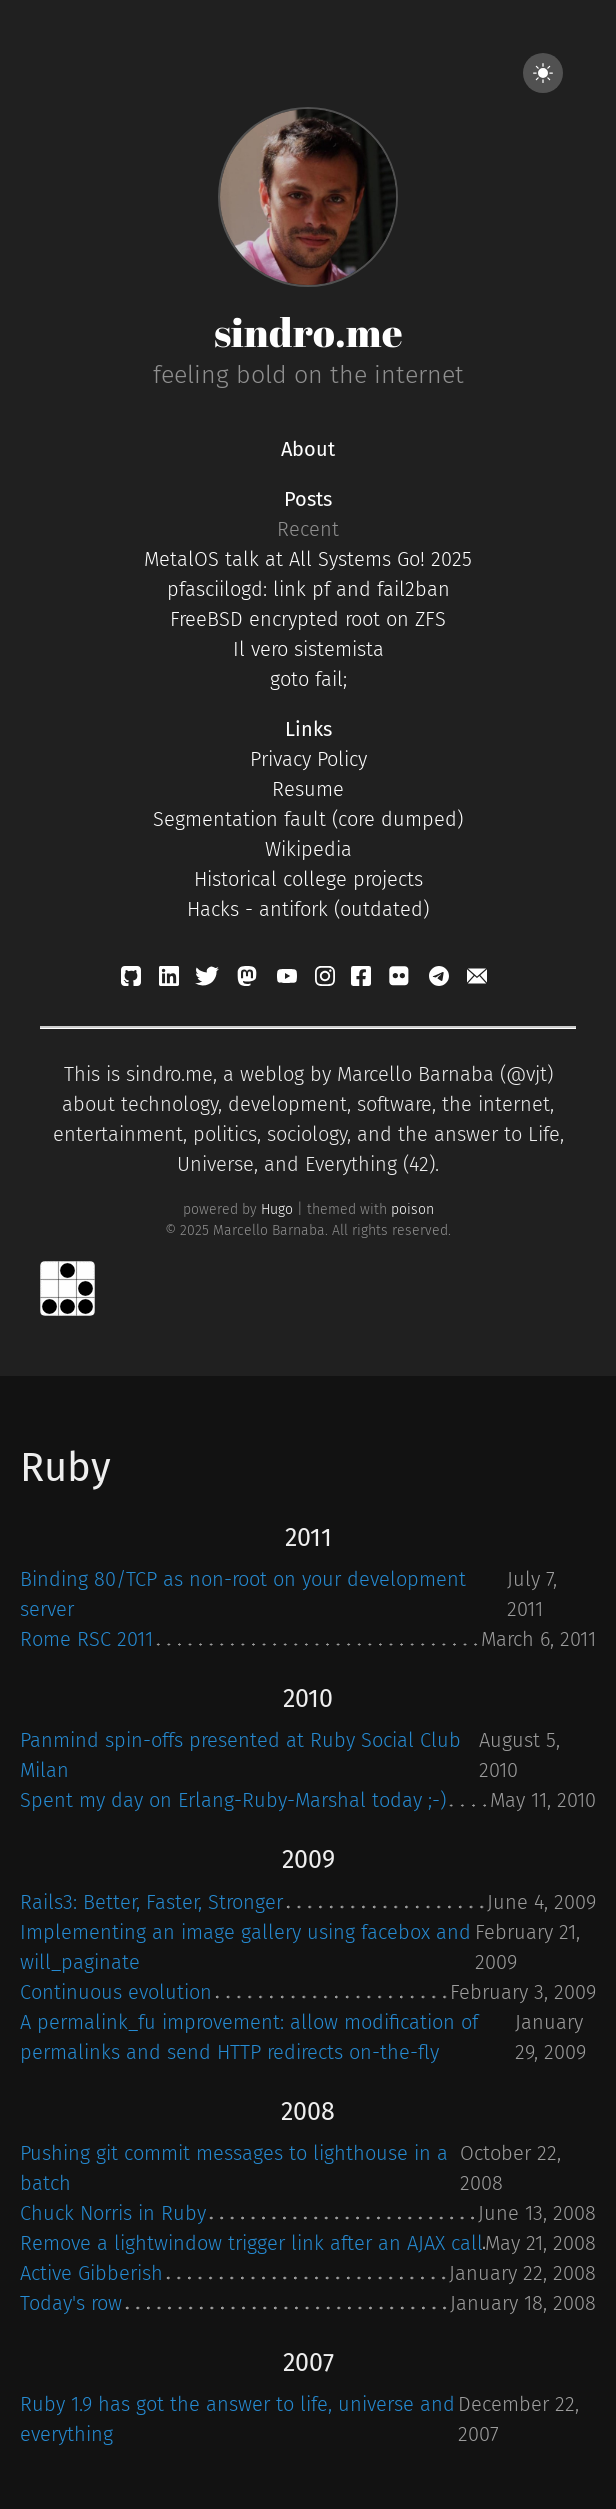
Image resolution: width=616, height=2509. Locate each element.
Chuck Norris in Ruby (113, 2213)
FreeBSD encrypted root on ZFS (308, 619)
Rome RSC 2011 (86, 1639)
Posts (308, 499)
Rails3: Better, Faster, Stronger (151, 1902)
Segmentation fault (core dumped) (308, 819)
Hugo (277, 1209)
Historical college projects (308, 879)
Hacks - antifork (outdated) (308, 909)
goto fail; (308, 679)
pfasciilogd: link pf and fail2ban (308, 589)
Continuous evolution (116, 1992)
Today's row (71, 2303)
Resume (308, 789)
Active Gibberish (91, 2273)
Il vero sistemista (308, 649)
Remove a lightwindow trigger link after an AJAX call (251, 2243)
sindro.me (308, 332)
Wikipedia (308, 849)
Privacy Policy (308, 759)
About (308, 449)
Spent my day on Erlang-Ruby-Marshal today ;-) (233, 1800)
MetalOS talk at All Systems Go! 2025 (308, 559)
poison (412, 1209)
